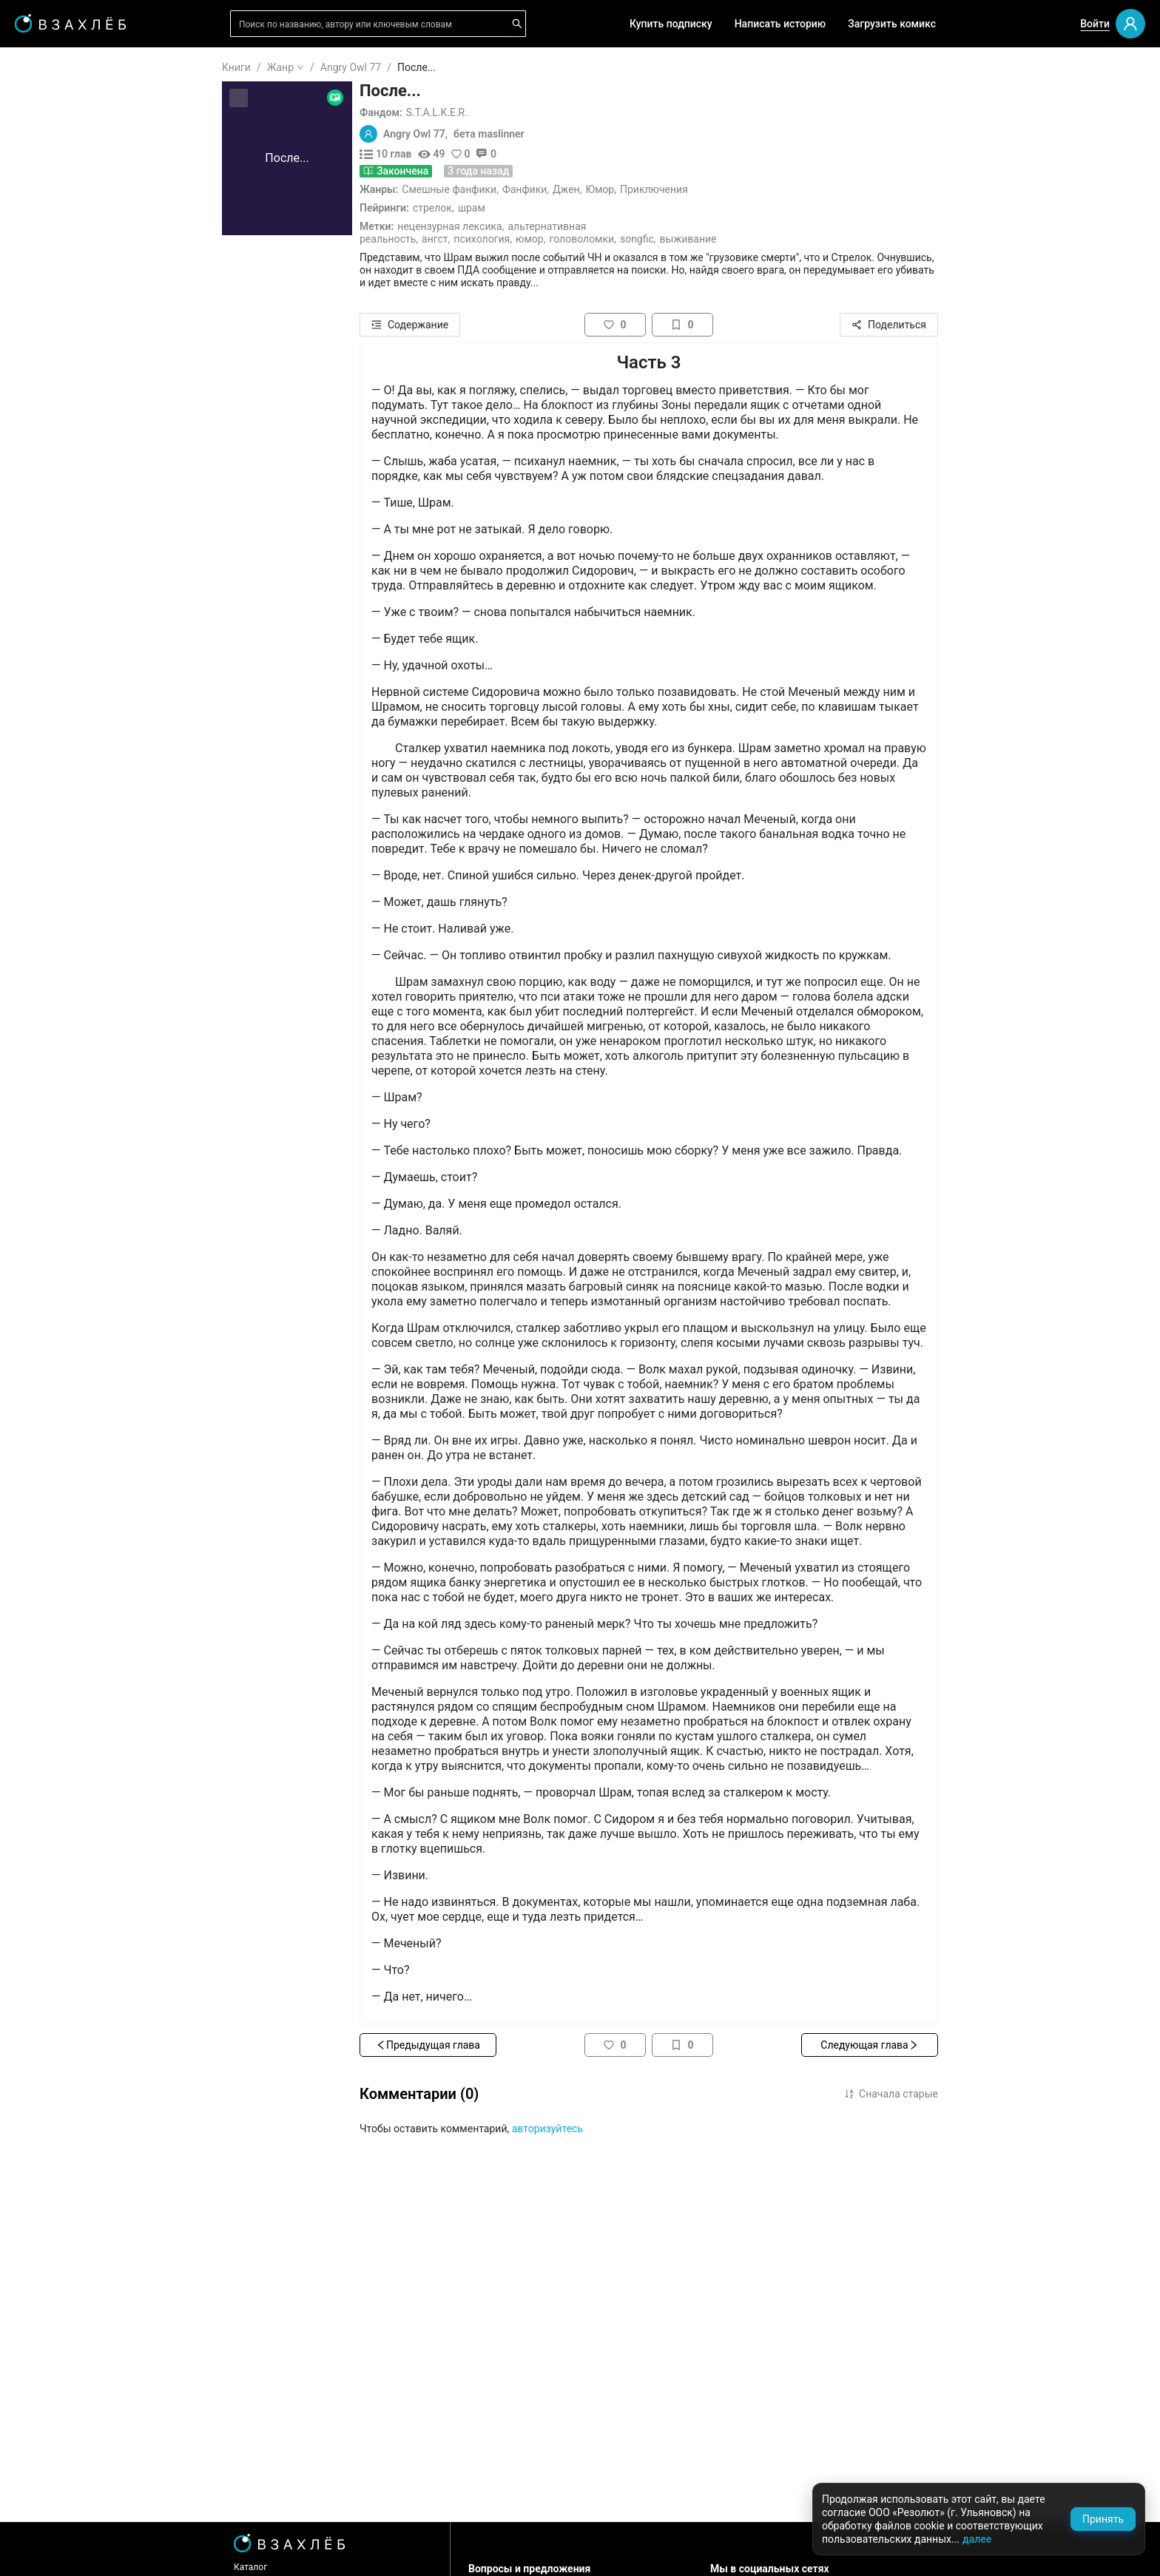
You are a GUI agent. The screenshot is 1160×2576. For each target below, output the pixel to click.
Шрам (560, 208)
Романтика (63, 563)
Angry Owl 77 (439, 67)
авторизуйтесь (636, 2128)
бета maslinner (577, 134)
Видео (51, 294)
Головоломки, (671, 239)
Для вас (55, 223)
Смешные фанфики (537, 189)
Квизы (51, 407)
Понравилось (68, 157)
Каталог (339, 2567)
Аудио (50, 271)
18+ (44, 515)
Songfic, (727, 239)
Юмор (688, 189)
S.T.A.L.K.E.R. (525, 112)
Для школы (64, 473)
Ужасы (53, 586)
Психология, (571, 239)
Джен (655, 189)
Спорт (50, 799)
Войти (1095, 24)
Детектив (59, 705)
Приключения (743, 189)
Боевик (53, 823)
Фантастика (65, 681)
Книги (325, 67)
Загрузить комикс (892, 24)
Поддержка (55, 2549)
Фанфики (613, 189)
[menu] (88, 453)
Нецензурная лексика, (539, 226)
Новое (51, 365)
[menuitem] (88, 68)
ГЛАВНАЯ (59, 68)
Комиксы (58, 318)
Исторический (70, 847)
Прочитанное (68, 134)
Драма (52, 657)
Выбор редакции (77, 247)
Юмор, (619, 239)
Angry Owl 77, (504, 134)
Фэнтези (56, 610)
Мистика (57, 634)
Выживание (777, 239)
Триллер (56, 728)
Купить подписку (671, 24)
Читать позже (70, 181)
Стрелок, (522, 208)
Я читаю (55, 110)
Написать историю (780, 24)
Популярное (65, 342)
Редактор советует (82, 431)
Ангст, (524, 239)
